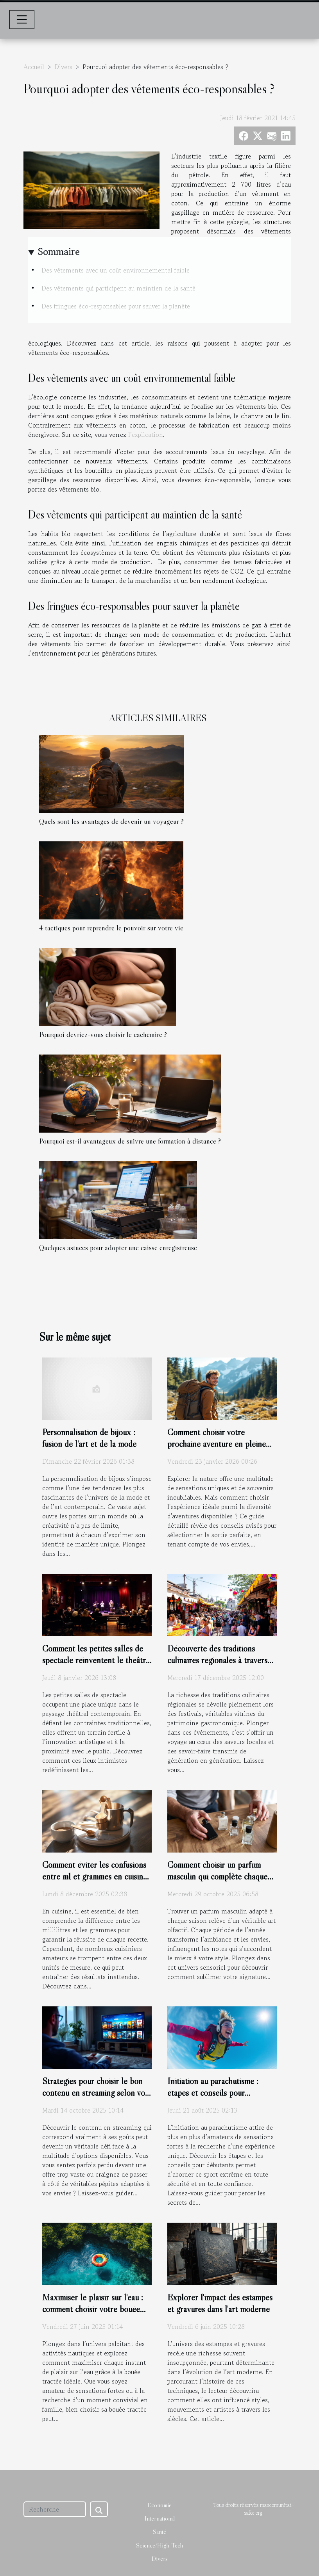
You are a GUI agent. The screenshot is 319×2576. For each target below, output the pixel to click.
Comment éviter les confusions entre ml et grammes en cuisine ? (94, 1876)
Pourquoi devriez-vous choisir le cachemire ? (103, 1034)
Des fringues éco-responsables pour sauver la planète (115, 306)
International (160, 2518)
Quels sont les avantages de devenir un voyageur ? (111, 821)
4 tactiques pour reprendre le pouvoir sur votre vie (111, 927)
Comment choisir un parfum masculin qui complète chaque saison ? (217, 1876)
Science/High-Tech (159, 2545)
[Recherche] (54, 2509)
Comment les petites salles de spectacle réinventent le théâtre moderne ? (96, 1660)
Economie (159, 2505)
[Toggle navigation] (21, 19)
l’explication (145, 434)
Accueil (33, 66)
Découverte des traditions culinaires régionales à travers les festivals (217, 1660)
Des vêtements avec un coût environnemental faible (115, 270)
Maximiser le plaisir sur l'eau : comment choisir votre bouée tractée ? (92, 2309)
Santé (159, 2531)
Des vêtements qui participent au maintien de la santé (118, 288)
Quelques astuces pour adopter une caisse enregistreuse (118, 1247)
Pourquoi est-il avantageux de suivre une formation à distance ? (130, 1140)
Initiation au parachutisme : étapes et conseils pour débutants (212, 2092)
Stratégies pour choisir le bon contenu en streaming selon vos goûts (95, 2092)
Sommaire (59, 251)
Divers (63, 66)
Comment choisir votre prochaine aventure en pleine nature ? (216, 1444)
